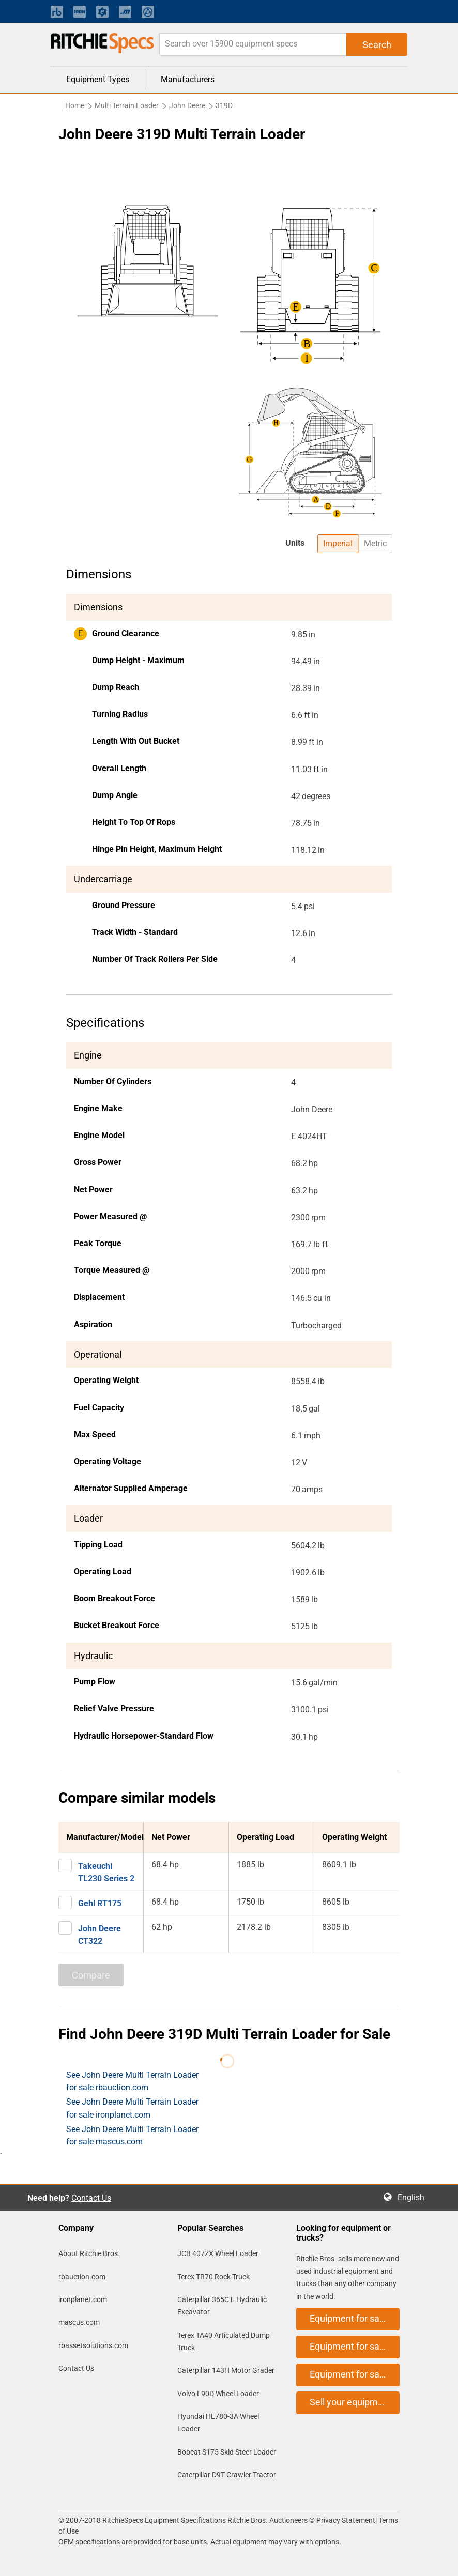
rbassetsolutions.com (93, 2345)
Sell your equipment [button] (350, 2402)
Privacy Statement (345, 2520)
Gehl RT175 (99, 1903)
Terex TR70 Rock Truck (213, 2277)
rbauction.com (81, 2277)
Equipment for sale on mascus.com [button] (355, 2374)
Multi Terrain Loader (127, 105)
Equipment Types (97, 79)
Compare (91, 1975)
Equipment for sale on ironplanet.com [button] (355, 2346)
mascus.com (79, 2322)
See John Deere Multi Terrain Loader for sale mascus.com (132, 2135)
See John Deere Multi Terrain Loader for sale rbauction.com (132, 2081)
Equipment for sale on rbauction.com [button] (355, 2318)
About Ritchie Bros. (89, 2253)
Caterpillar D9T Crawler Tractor (226, 2475)
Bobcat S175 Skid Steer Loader (226, 2452)
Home (74, 105)
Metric (375, 543)
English (414, 2197)
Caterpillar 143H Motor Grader (225, 2370)
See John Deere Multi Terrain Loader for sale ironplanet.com (132, 2108)
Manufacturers (188, 79)
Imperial (338, 543)
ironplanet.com (82, 2299)
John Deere (187, 105)
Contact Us (91, 2198)
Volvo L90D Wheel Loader (218, 2393)
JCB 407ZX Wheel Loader (217, 2253)
